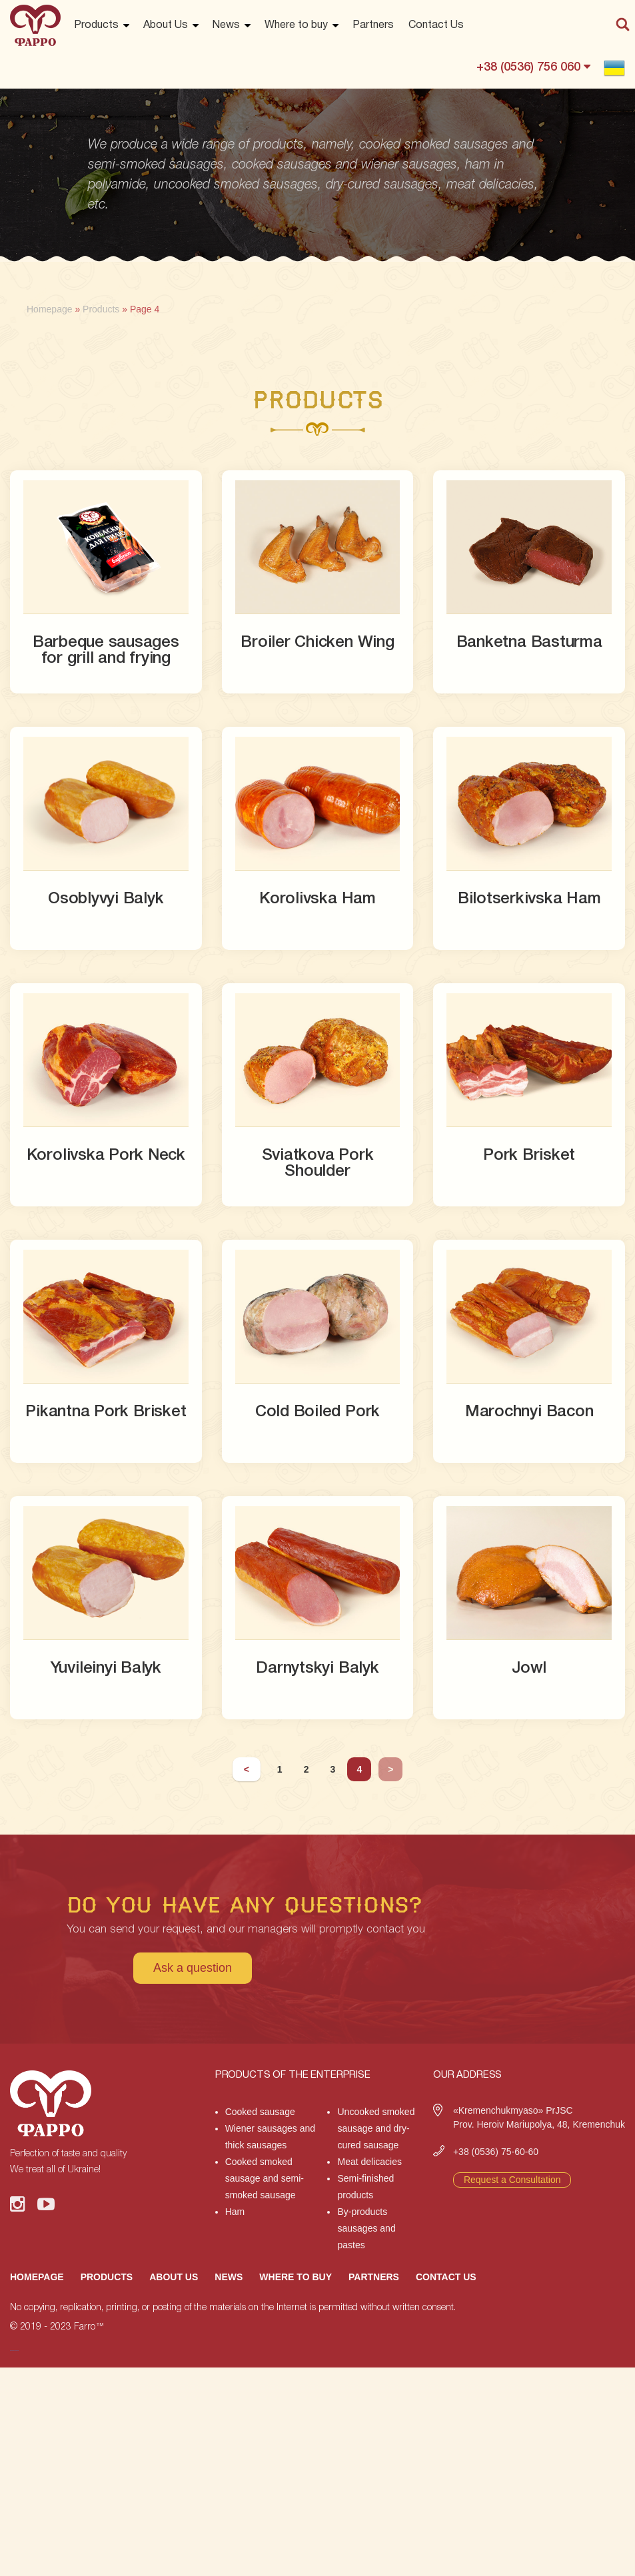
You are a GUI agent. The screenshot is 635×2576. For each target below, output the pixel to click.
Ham (235, 2211)
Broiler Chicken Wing (317, 643)
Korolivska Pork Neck (106, 1155)
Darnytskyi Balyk (317, 1668)
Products (96, 25)
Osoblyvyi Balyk (105, 899)
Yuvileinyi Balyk (106, 1668)
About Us (165, 25)
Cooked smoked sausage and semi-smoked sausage (264, 2178)
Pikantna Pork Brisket (105, 1412)
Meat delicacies (369, 2161)
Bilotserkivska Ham (529, 899)
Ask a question (192, 1967)
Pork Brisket (529, 1155)
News (226, 25)
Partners (373, 25)
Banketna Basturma (529, 643)
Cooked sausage (260, 2111)
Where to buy (296, 25)
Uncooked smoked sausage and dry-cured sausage (375, 2128)
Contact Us (436, 25)
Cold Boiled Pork (317, 1412)
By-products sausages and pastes (366, 2228)
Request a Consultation (512, 2179)
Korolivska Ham (317, 899)
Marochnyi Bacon (529, 1412)
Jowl (529, 1668)
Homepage (37, 2277)
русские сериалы (14, 2350)
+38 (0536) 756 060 (533, 67)
